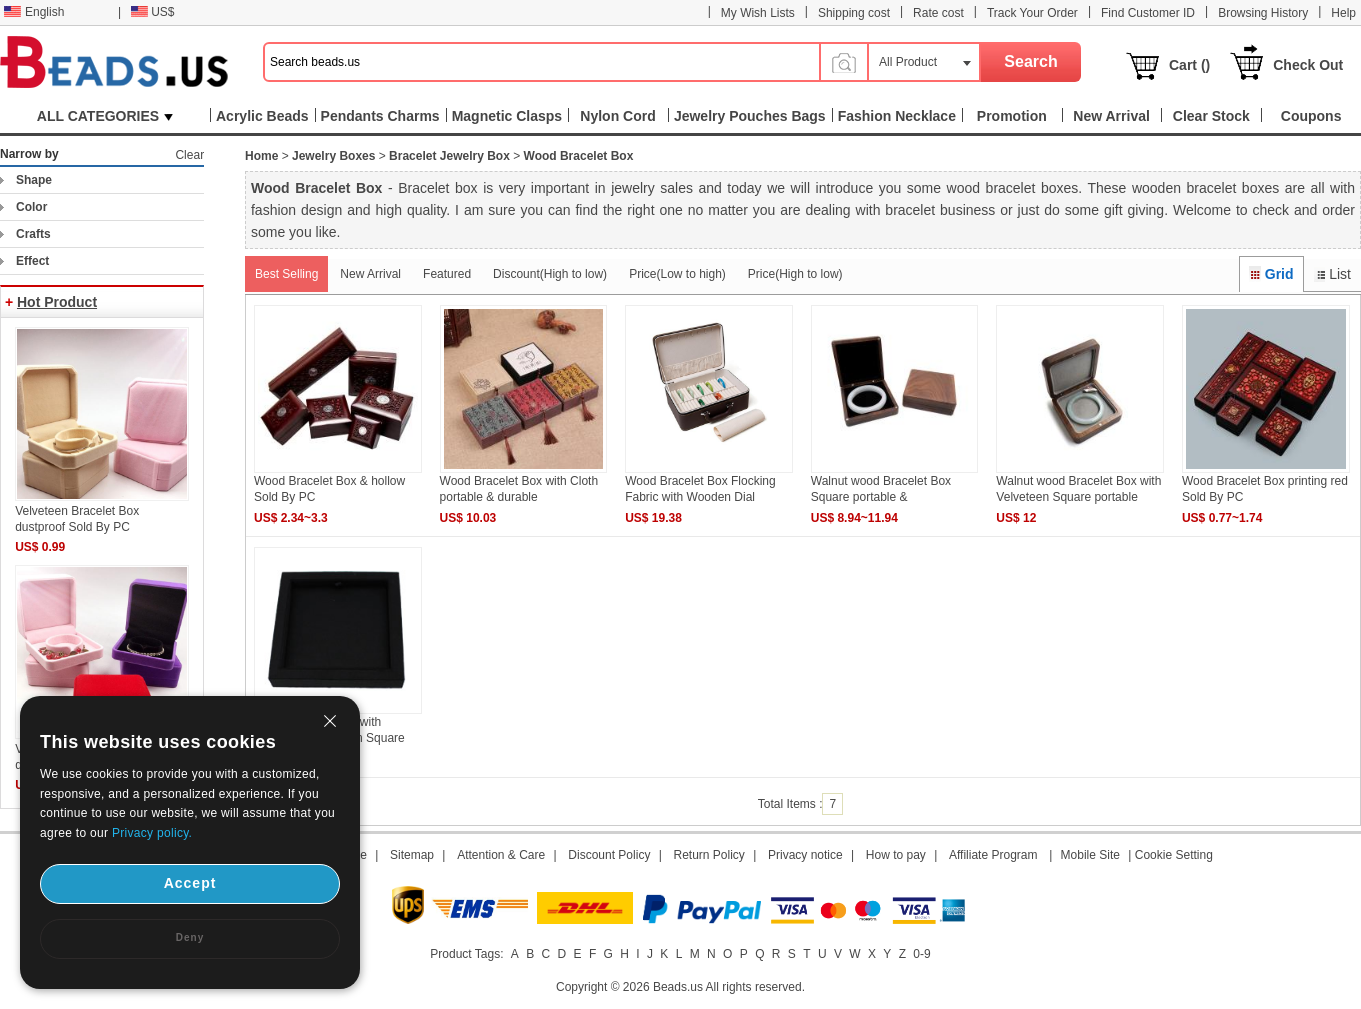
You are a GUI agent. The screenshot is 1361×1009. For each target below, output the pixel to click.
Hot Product (57, 302)
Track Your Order (1032, 13)
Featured (447, 274)
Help (1343, 13)
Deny (190, 937)
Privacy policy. (152, 833)
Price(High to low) (795, 274)
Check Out (1308, 65)
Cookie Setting (1174, 855)
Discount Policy (609, 855)
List (1332, 274)
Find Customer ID (1148, 13)
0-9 (921, 954)
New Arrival (370, 274)
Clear (189, 155)
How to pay (896, 855)
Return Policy (709, 855)
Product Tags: (466, 954)
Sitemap (412, 855)
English (34, 12)
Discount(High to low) (550, 274)
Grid (1271, 274)
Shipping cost (854, 13)
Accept (190, 883)
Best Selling (286, 274)
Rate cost (938, 13)
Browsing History (1263, 13)
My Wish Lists (758, 13)
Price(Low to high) (677, 274)
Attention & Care (501, 855)
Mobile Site (1090, 855)
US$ (152, 12)
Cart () (1189, 65)
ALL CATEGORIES (105, 116)
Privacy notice (805, 855)
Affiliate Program (993, 855)
